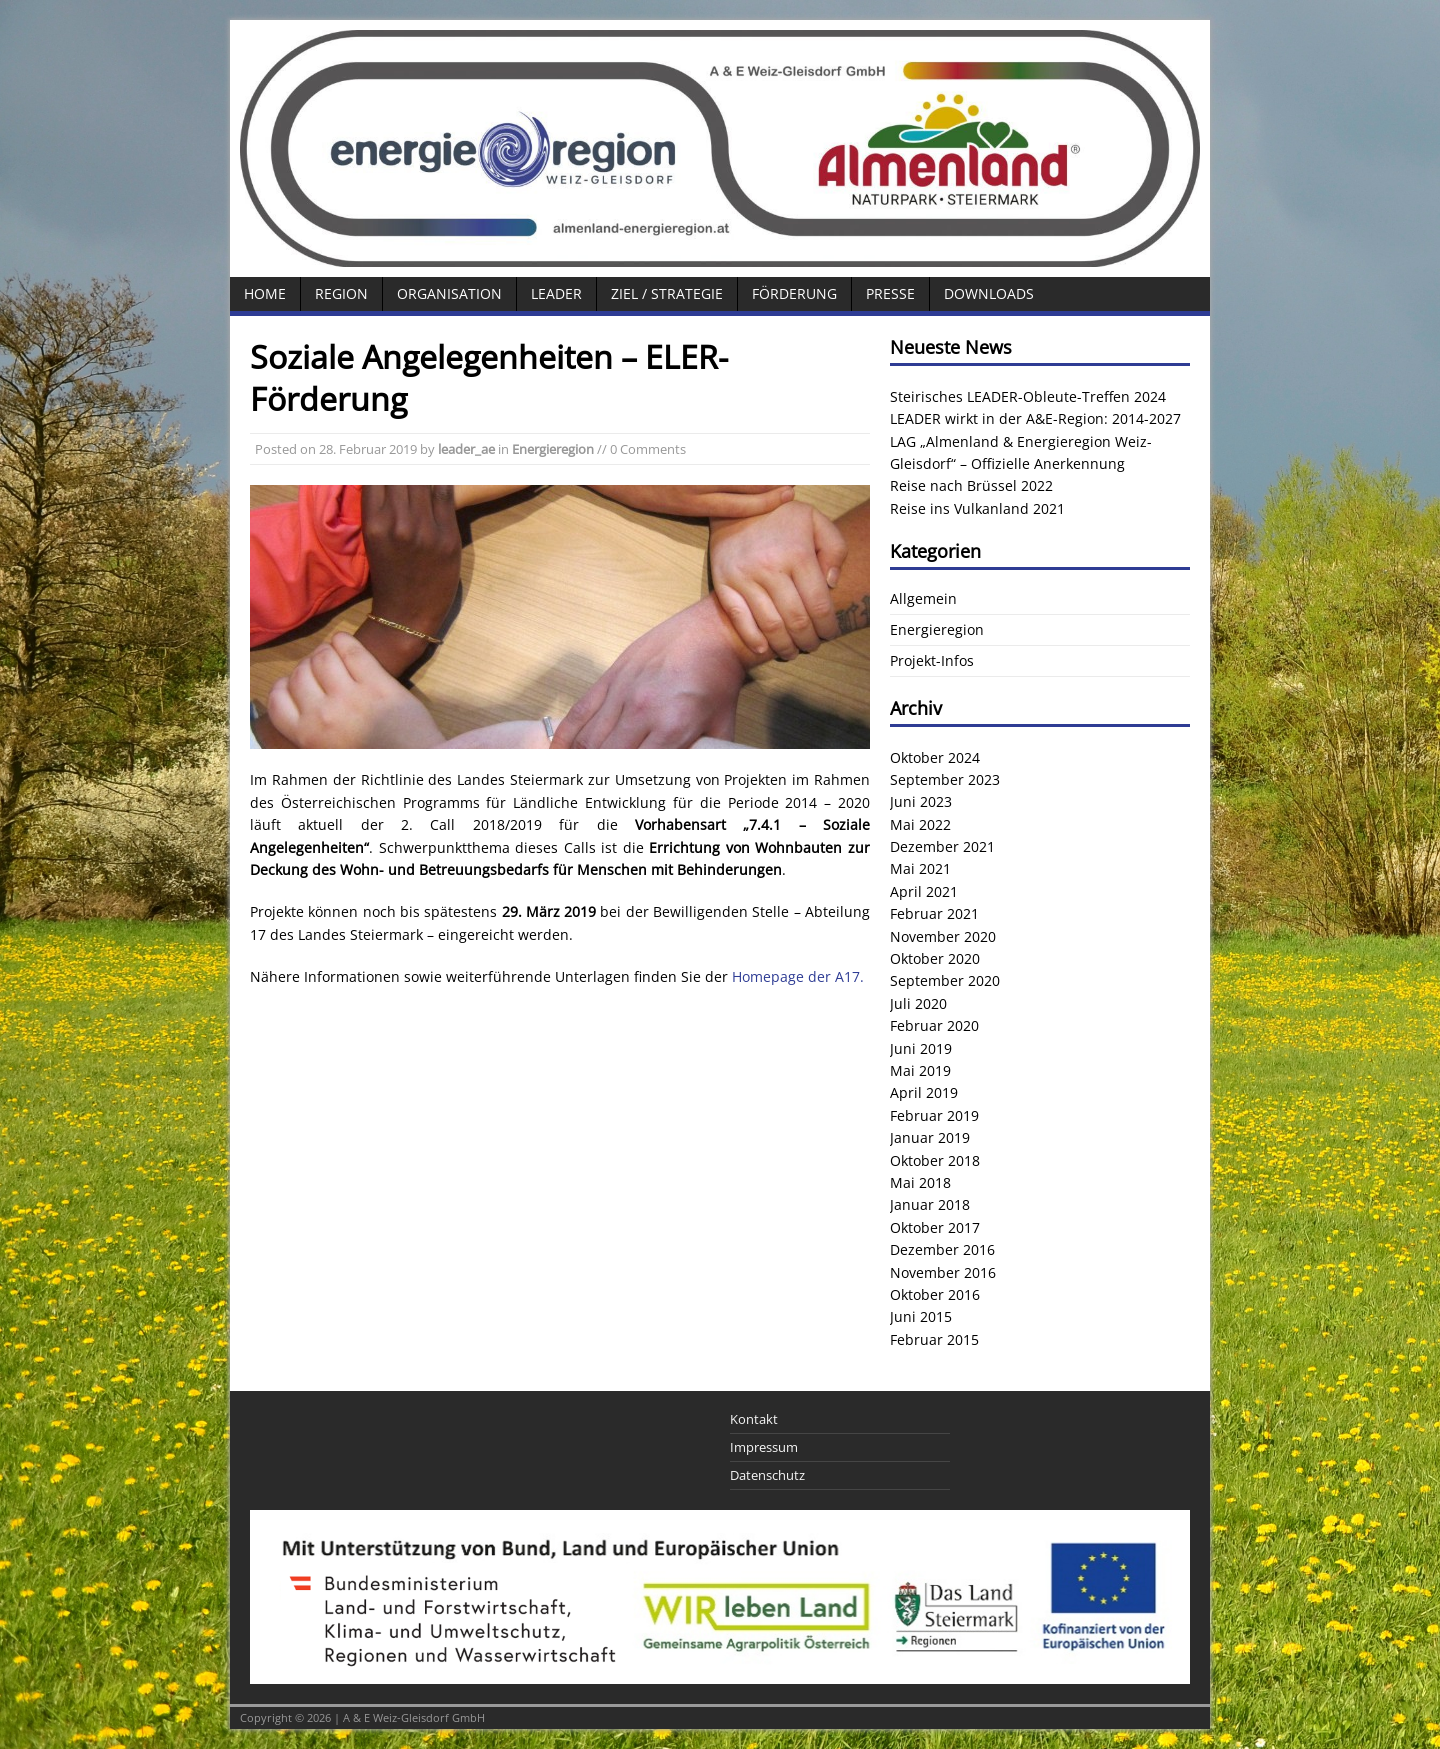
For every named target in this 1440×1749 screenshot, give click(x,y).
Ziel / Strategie (667, 293)
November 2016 (943, 1272)
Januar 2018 (930, 1204)
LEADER (556, 293)
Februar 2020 (934, 1025)
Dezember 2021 (942, 846)
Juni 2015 (921, 1316)
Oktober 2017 (935, 1227)
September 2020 (945, 980)
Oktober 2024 (935, 757)
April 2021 (924, 891)
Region (341, 293)
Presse (890, 293)
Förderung (794, 293)
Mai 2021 (920, 868)
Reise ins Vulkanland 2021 (977, 508)
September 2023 (945, 779)
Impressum (764, 1447)
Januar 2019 (930, 1137)
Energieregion (553, 449)
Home (265, 293)
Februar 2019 (934, 1115)
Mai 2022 (920, 824)
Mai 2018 (920, 1182)
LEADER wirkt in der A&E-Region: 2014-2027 (1035, 418)
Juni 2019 (921, 1048)
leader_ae (466, 449)
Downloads (989, 293)
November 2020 (943, 936)
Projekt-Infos (932, 660)
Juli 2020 (918, 1003)
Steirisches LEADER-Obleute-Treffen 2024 (1028, 396)
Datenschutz (767, 1475)
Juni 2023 (921, 801)
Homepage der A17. (798, 976)
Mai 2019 (920, 1070)
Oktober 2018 (935, 1160)
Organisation (449, 293)
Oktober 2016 (935, 1294)
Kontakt (754, 1419)
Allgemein (923, 598)
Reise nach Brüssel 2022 (971, 485)
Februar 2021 (934, 913)
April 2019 (924, 1092)
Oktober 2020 (935, 958)
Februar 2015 (934, 1339)
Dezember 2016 (942, 1249)
